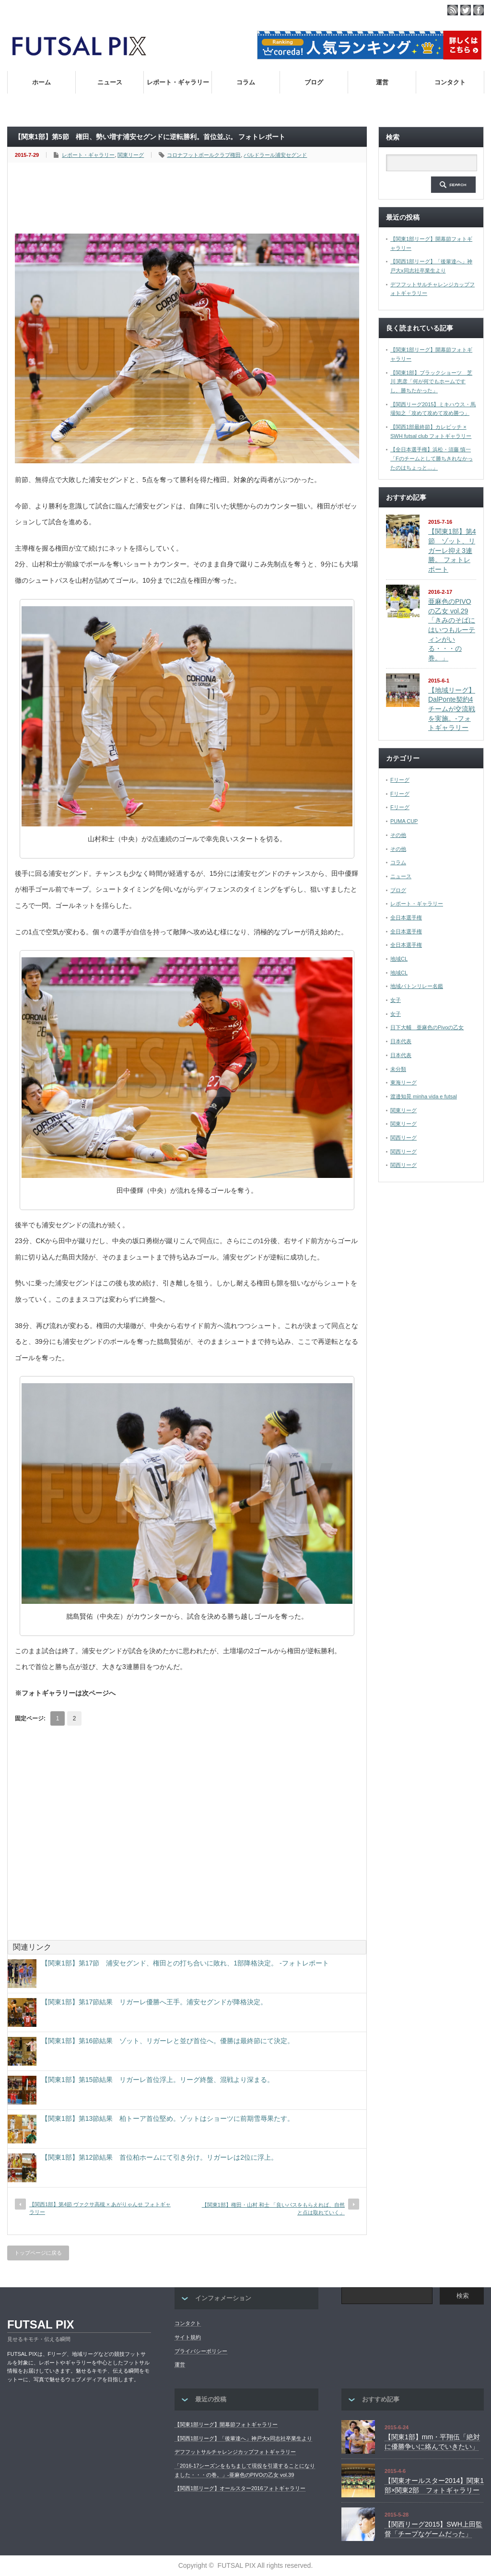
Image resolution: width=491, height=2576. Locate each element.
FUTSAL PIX (40, 2324)
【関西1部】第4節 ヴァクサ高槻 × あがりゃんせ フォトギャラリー (100, 2207)
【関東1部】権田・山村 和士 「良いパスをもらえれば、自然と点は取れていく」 (273, 2208)
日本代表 (400, 1041)
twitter (465, 10)
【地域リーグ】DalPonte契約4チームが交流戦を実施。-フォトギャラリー (451, 709)
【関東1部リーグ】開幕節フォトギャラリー (226, 2424)
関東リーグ (130, 155)
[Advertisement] (189, 198)
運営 (382, 82)
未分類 (398, 1069)
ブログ (313, 82)
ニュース (109, 82)
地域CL (399, 959)
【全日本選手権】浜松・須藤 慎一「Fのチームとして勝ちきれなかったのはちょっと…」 (431, 458)
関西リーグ (403, 1138)
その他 (398, 835)
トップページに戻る (38, 2253)
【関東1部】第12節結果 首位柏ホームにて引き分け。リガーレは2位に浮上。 (159, 2157)
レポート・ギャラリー (178, 82)
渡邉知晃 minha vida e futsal (423, 1096)
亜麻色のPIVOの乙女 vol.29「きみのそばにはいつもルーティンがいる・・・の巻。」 (451, 630)
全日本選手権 (406, 917)
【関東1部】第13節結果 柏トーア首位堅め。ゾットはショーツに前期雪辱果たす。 (167, 2118)
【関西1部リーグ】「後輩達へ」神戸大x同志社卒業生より (243, 2438)
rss (452, 10)
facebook (478, 10)
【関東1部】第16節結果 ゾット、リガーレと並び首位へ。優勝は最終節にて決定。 (167, 2041)
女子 (395, 1000)
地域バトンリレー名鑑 (416, 986)
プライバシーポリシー (201, 2351)
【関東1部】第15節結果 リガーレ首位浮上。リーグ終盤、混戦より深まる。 (157, 2079)
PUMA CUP (404, 821)
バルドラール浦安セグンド (275, 155)
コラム (245, 82)
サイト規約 (188, 2337)
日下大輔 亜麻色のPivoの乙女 (427, 1027)
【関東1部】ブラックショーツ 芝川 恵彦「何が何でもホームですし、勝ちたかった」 (431, 381)
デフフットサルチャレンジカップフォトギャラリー (235, 2452)
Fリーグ (399, 780)
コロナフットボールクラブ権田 (204, 155)
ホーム (41, 82)
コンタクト (450, 82)
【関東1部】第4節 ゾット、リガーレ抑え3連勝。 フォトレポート (452, 550)
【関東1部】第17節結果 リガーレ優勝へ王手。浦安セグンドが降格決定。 (154, 2002)
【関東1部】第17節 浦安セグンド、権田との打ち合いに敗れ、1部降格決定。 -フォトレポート (185, 1963)
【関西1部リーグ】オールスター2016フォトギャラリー (240, 2488)
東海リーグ (403, 1082)
